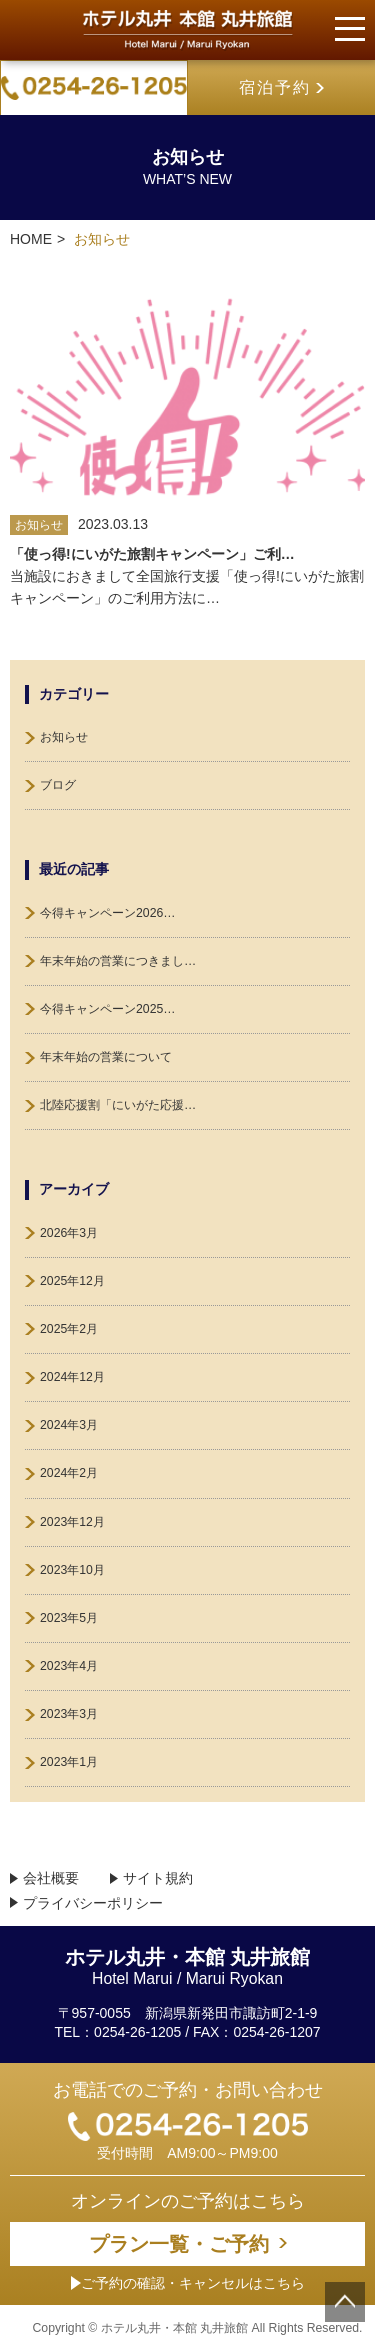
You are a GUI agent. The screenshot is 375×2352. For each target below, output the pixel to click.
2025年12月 (72, 1281)
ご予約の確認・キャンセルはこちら (188, 2283)
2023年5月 (69, 1618)
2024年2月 (69, 1473)
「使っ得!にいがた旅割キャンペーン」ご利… (152, 554)
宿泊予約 (275, 87)
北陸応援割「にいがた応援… (118, 1105)
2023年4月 (69, 1666)
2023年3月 (69, 1714)
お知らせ (64, 737)
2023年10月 (72, 1570)
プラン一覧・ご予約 (179, 2244)
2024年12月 (72, 1377)
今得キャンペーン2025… (108, 1009)
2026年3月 (69, 1233)
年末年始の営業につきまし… (118, 961)
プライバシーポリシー (93, 1903)
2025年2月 (69, 1329)
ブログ (58, 785)
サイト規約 (158, 1878)
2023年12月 (72, 1522)
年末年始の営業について (106, 1057)
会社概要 (51, 1878)
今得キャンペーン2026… (108, 913)
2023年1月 (69, 1762)
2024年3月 (69, 1425)
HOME (31, 239)
